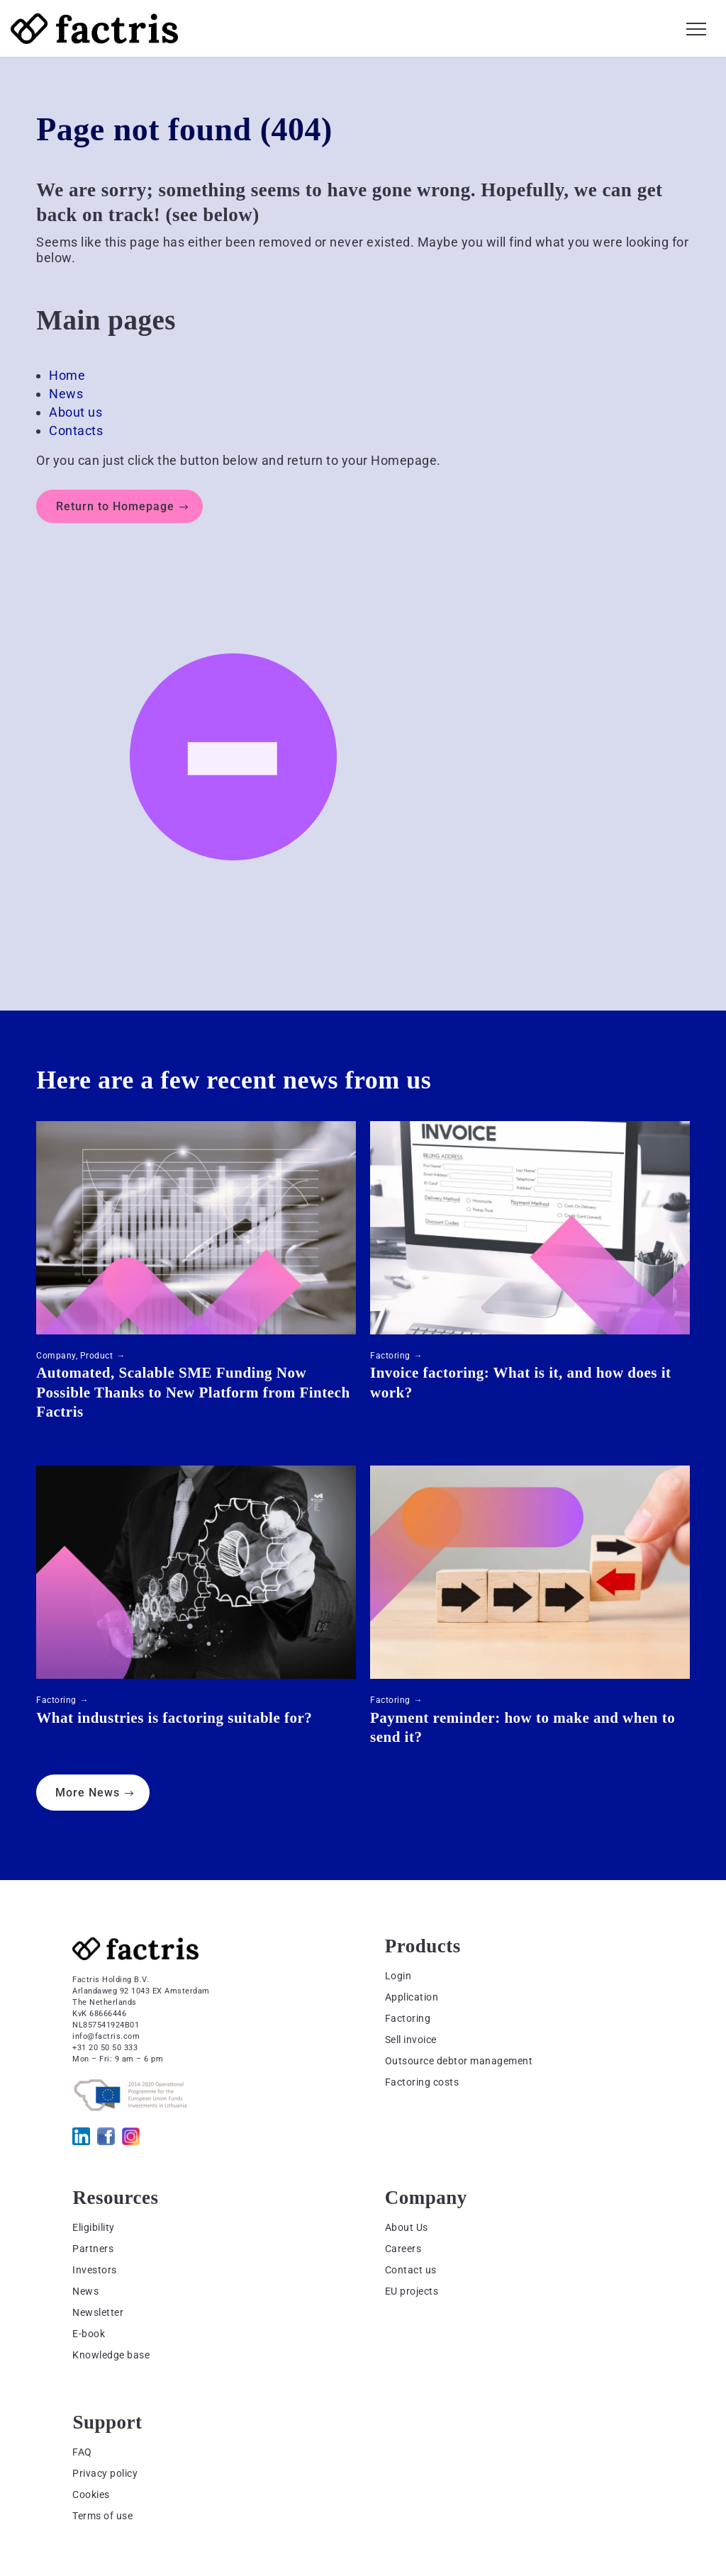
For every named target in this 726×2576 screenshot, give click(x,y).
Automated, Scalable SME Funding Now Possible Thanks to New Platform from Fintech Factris (193, 1392)
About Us (406, 2227)
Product (96, 1356)
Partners (92, 2248)
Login (398, 1975)
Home (67, 375)
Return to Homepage (115, 506)
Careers (403, 2248)
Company (56, 1356)
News (66, 393)
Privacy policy (105, 2473)
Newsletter (97, 2312)
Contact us (411, 2270)
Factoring (390, 1356)
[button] (696, 27)
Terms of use (102, 2515)
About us (75, 412)
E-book (88, 2333)
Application (412, 1997)
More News (87, 1792)
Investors (94, 2270)
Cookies (91, 2494)
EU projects (412, 2291)
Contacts (76, 430)
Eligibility (93, 2227)
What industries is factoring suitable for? (174, 1717)
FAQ (82, 2452)
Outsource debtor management (459, 2060)
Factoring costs (422, 2082)
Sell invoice (411, 2039)
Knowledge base (111, 2355)
